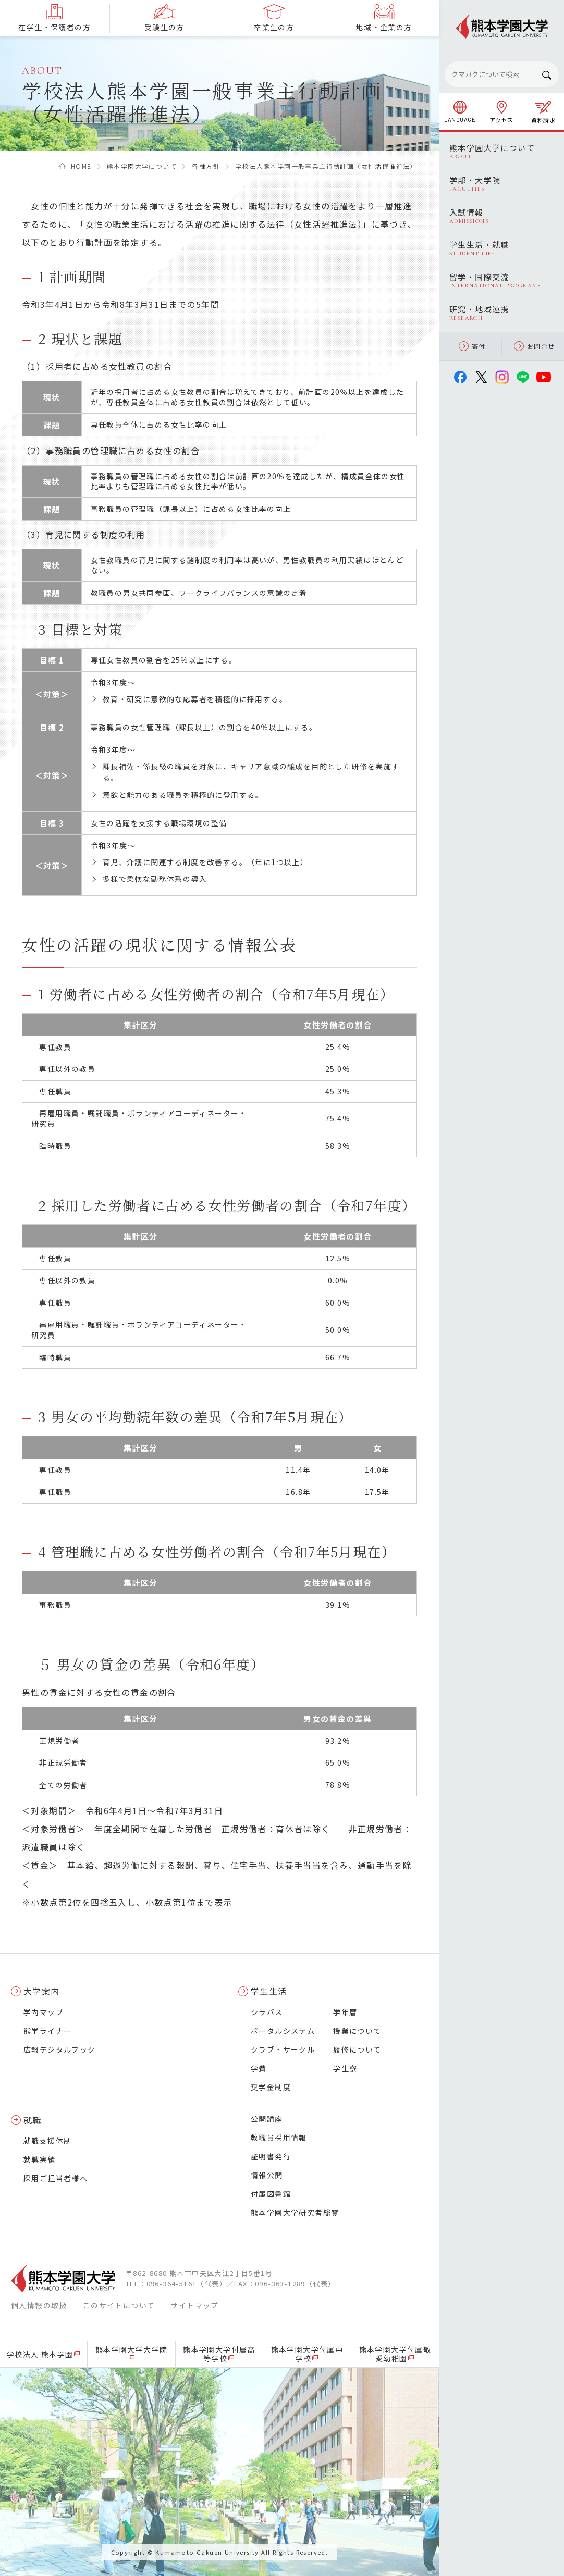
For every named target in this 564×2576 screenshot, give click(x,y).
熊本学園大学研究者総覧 (295, 2212)
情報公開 (267, 2175)
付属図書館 (271, 2194)
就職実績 (39, 2159)
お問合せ (534, 346)
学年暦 (345, 2012)
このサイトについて (119, 2305)
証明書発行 (271, 2156)
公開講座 (267, 2119)
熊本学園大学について (142, 165)
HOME (81, 165)
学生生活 (269, 1991)
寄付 (472, 346)
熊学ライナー (47, 2030)
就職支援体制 (47, 2140)
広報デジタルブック (59, 2049)
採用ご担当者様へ (55, 2178)
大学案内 (41, 1991)
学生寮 (345, 2068)
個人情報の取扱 (39, 2305)
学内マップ (43, 2012)
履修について (357, 2049)
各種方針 (206, 165)
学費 (259, 2068)
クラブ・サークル (283, 2049)
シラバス (267, 2012)
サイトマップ (194, 2305)
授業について (357, 2030)
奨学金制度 (271, 2087)
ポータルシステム (283, 2030)
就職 (32, 2120)
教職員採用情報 (279, 2137)
